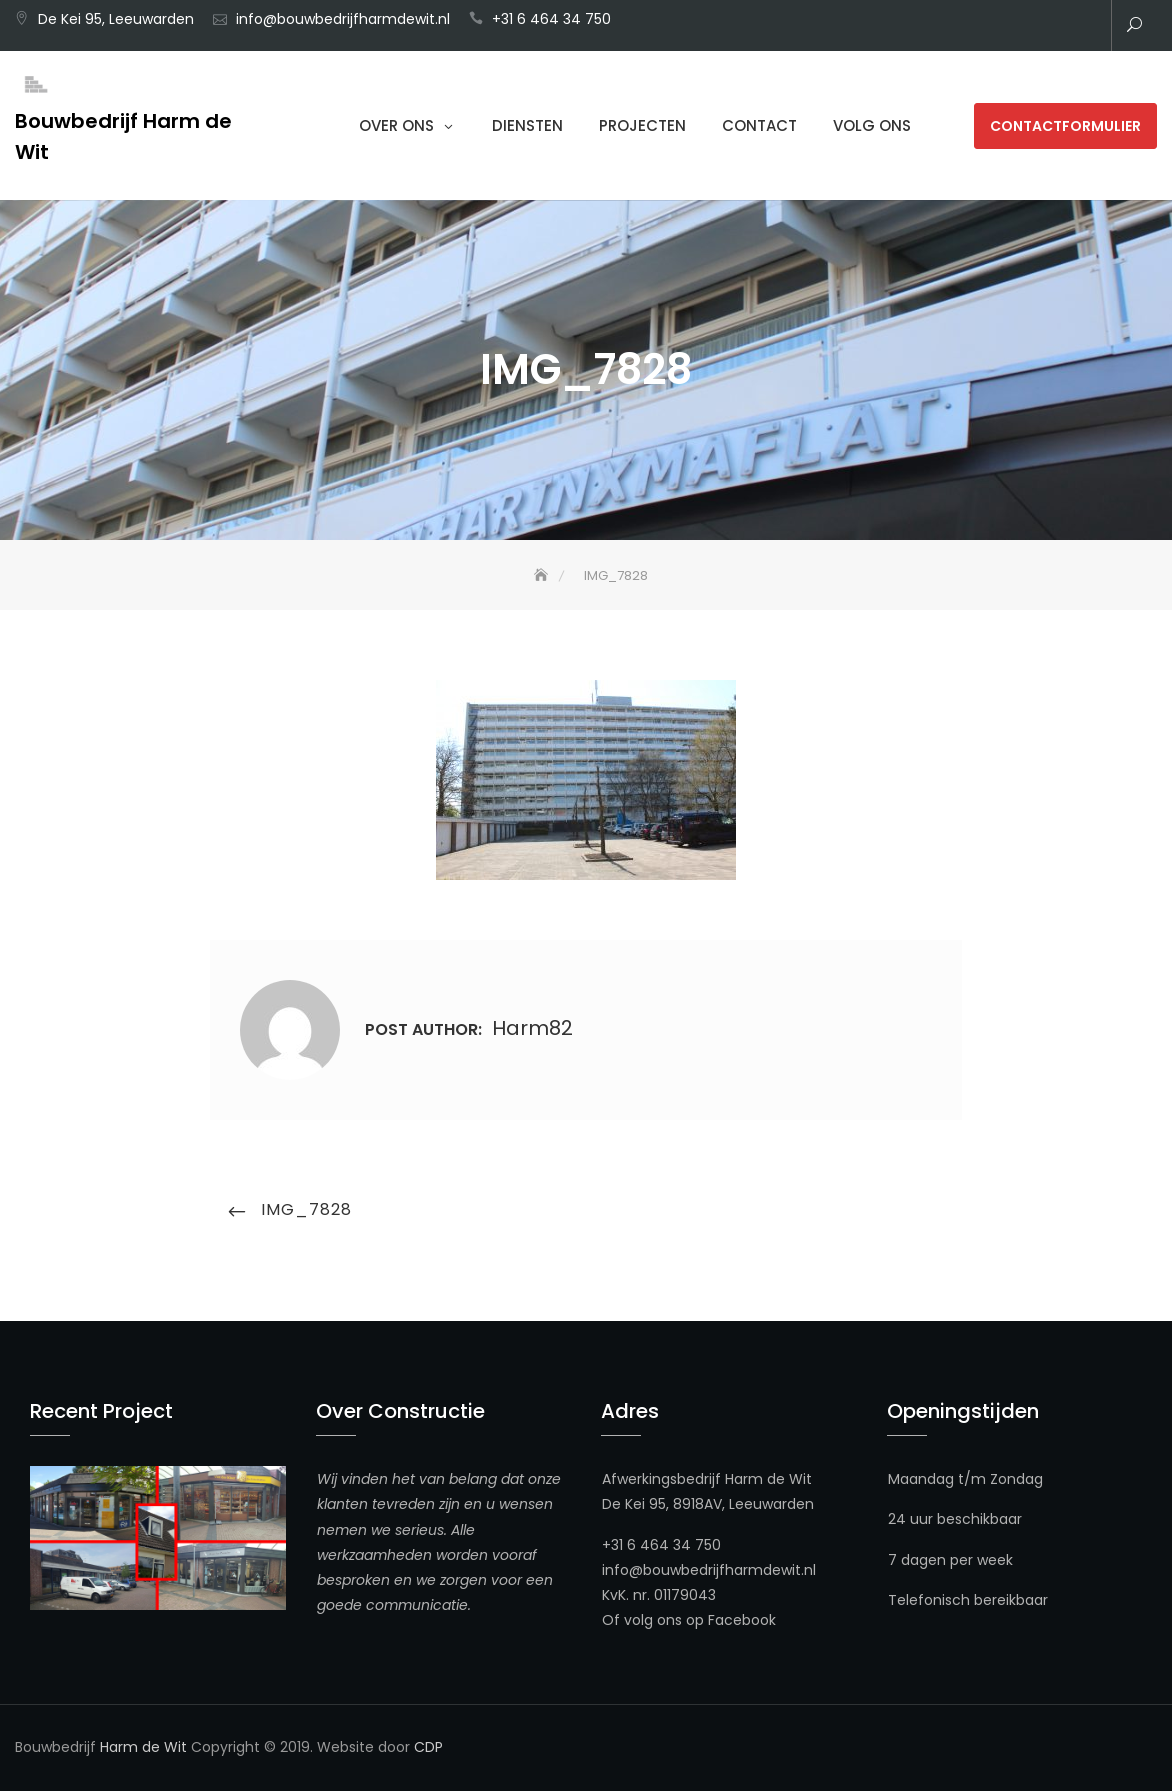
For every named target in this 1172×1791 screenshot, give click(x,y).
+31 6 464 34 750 (551, 19)
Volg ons (872, 125)
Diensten (527, 125)
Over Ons (396, 125)
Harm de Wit (143, 1747)
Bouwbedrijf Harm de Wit (123, 136)
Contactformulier (1065, 126)
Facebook (742, 1620)
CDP (428, 1747)
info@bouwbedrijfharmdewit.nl (343, 19)
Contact (759, 125)
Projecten (642, 125)
